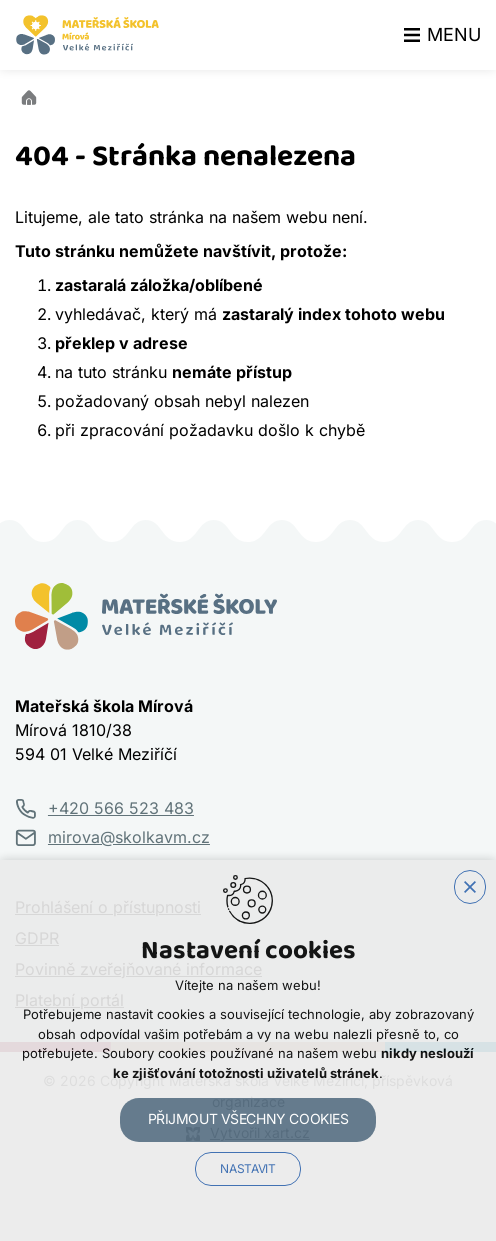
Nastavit (247, 1169)
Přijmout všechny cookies (248, 1119)
